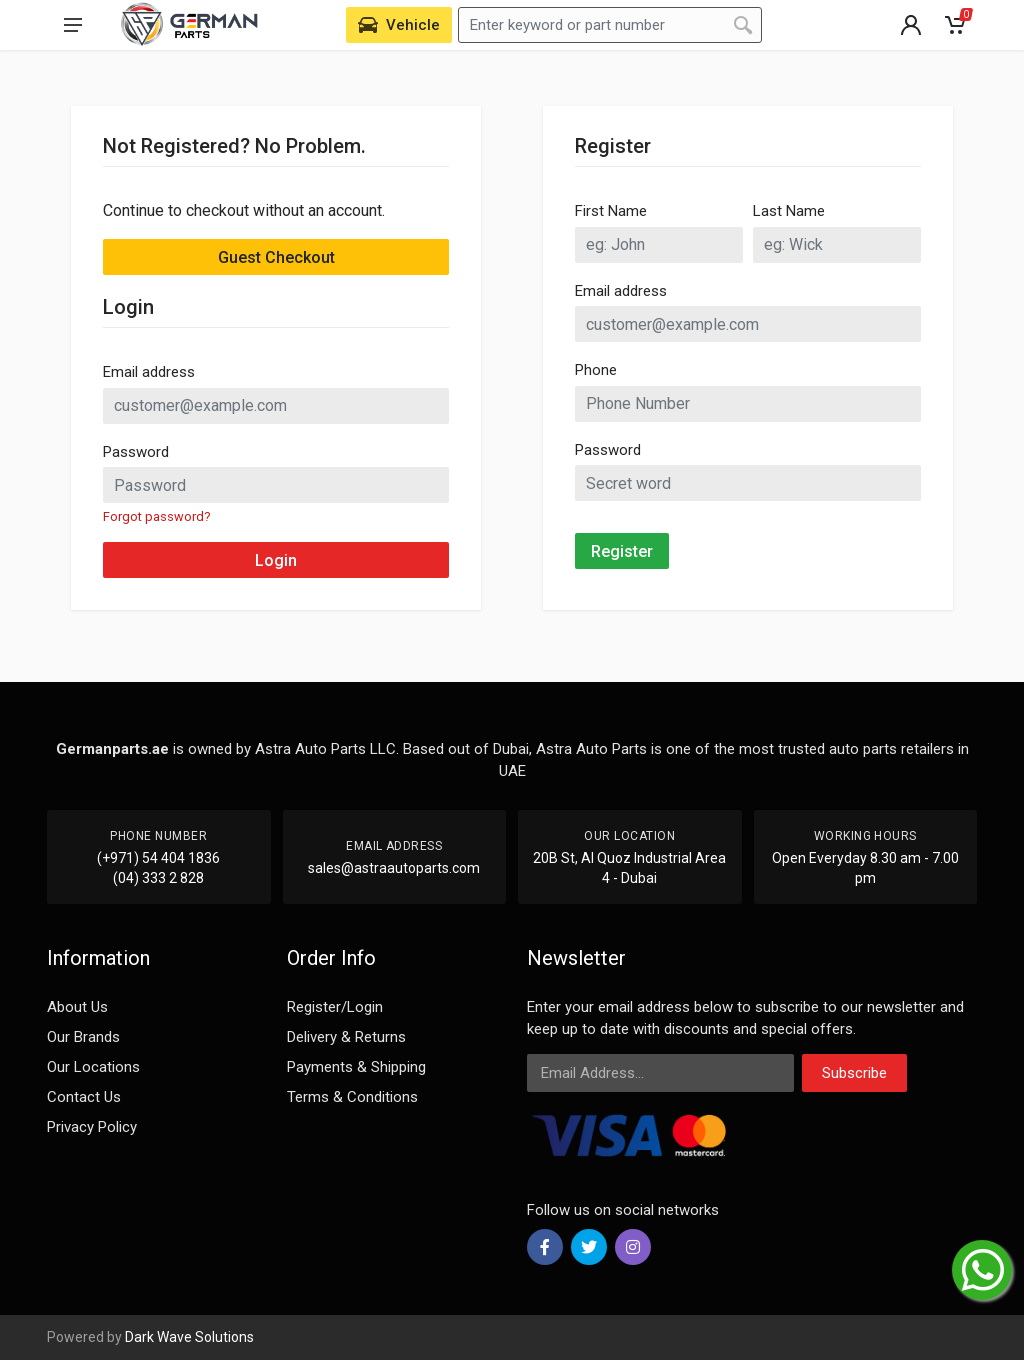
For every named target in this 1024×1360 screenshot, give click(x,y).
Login (276, 560)
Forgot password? (156, 516)
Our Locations (93, 1067)
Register (622, 551)
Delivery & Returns (346, 1037)
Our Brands (83, 1037)
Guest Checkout (276, 257)
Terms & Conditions (352, 1097)
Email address (149, 372)
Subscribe (854, 1073)
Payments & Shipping (356, 1067)
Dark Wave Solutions (189, 1337)
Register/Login (335, 1007)
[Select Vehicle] (399, 25)
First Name (611, 211)
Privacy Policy (92, 1127)
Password (136, 452)
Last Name (789, 211)
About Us (77, 1007)
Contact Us (84, 1097)
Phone (596, 370)
